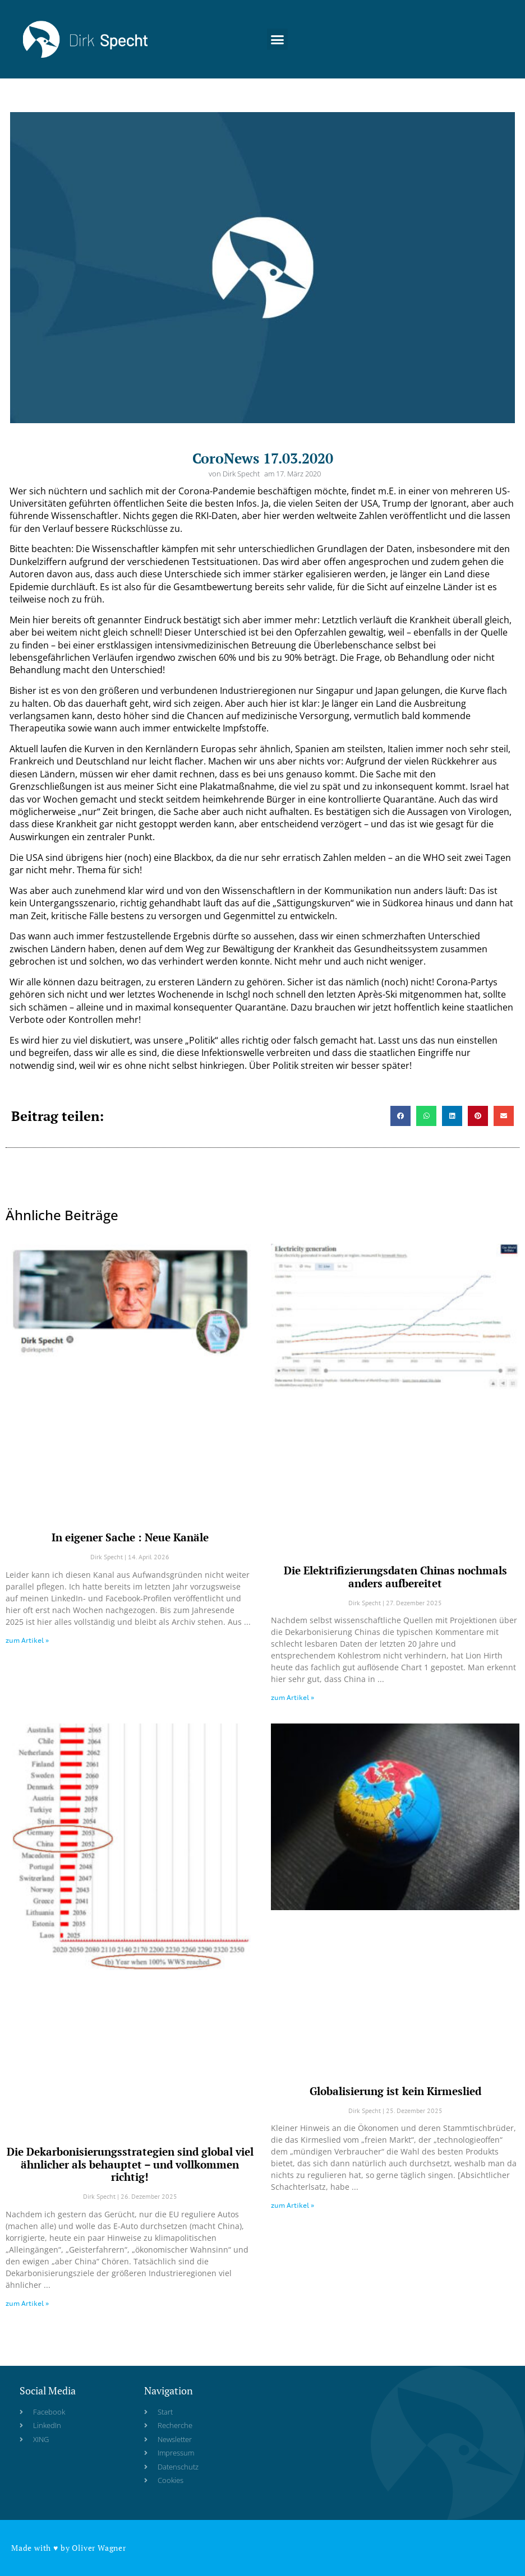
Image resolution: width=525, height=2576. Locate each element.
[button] (277, 34)
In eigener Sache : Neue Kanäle (130, 1537)
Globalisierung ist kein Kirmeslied (395, 2091)
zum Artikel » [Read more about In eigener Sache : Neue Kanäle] (27, 1640)
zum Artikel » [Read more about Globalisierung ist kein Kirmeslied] (292, 2205)
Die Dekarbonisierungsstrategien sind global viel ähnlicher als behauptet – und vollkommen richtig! (130, 2164)
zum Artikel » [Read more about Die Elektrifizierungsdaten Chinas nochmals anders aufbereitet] (292, 1697)
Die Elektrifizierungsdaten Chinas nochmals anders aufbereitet (395, 1576)
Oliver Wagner (99, 2547)
